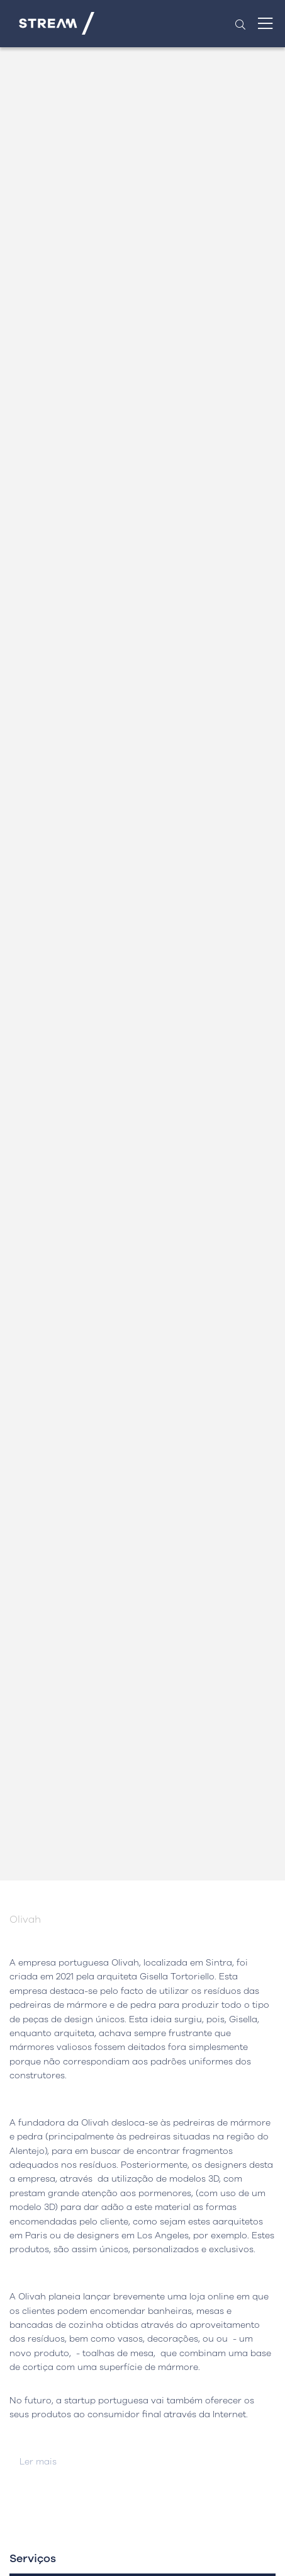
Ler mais (38, 2462)
